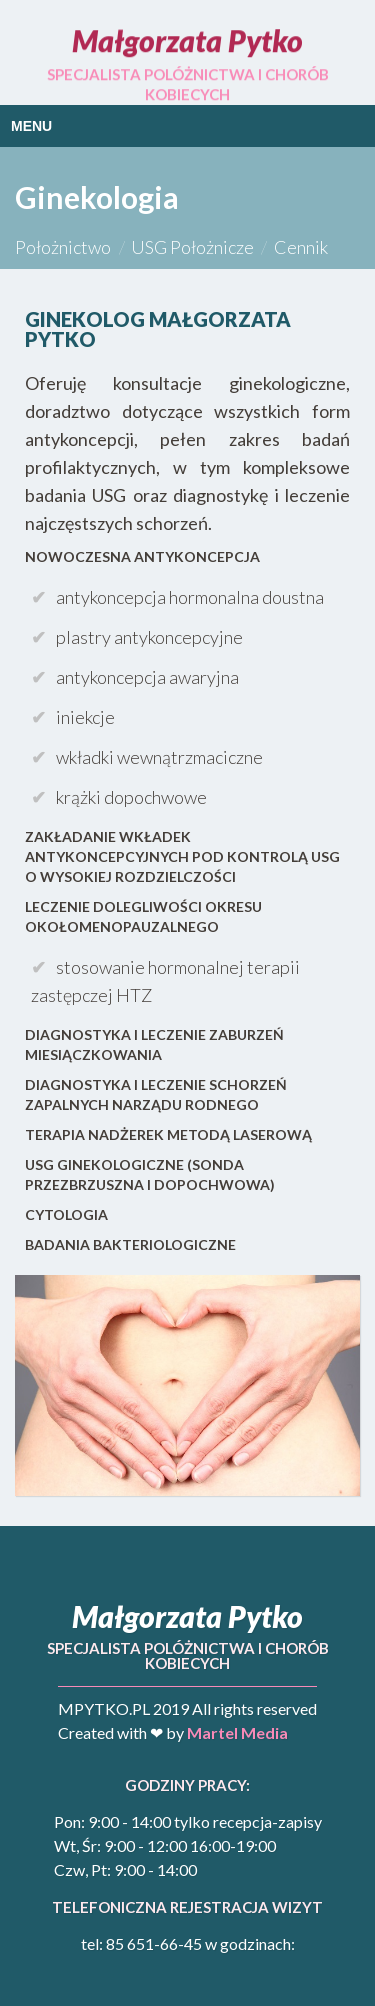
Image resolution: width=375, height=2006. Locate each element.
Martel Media (237, 1732)
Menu (31, 126)
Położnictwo (63, 247)
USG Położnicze (192, 247)
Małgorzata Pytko (187, 40)
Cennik (301, 247)
